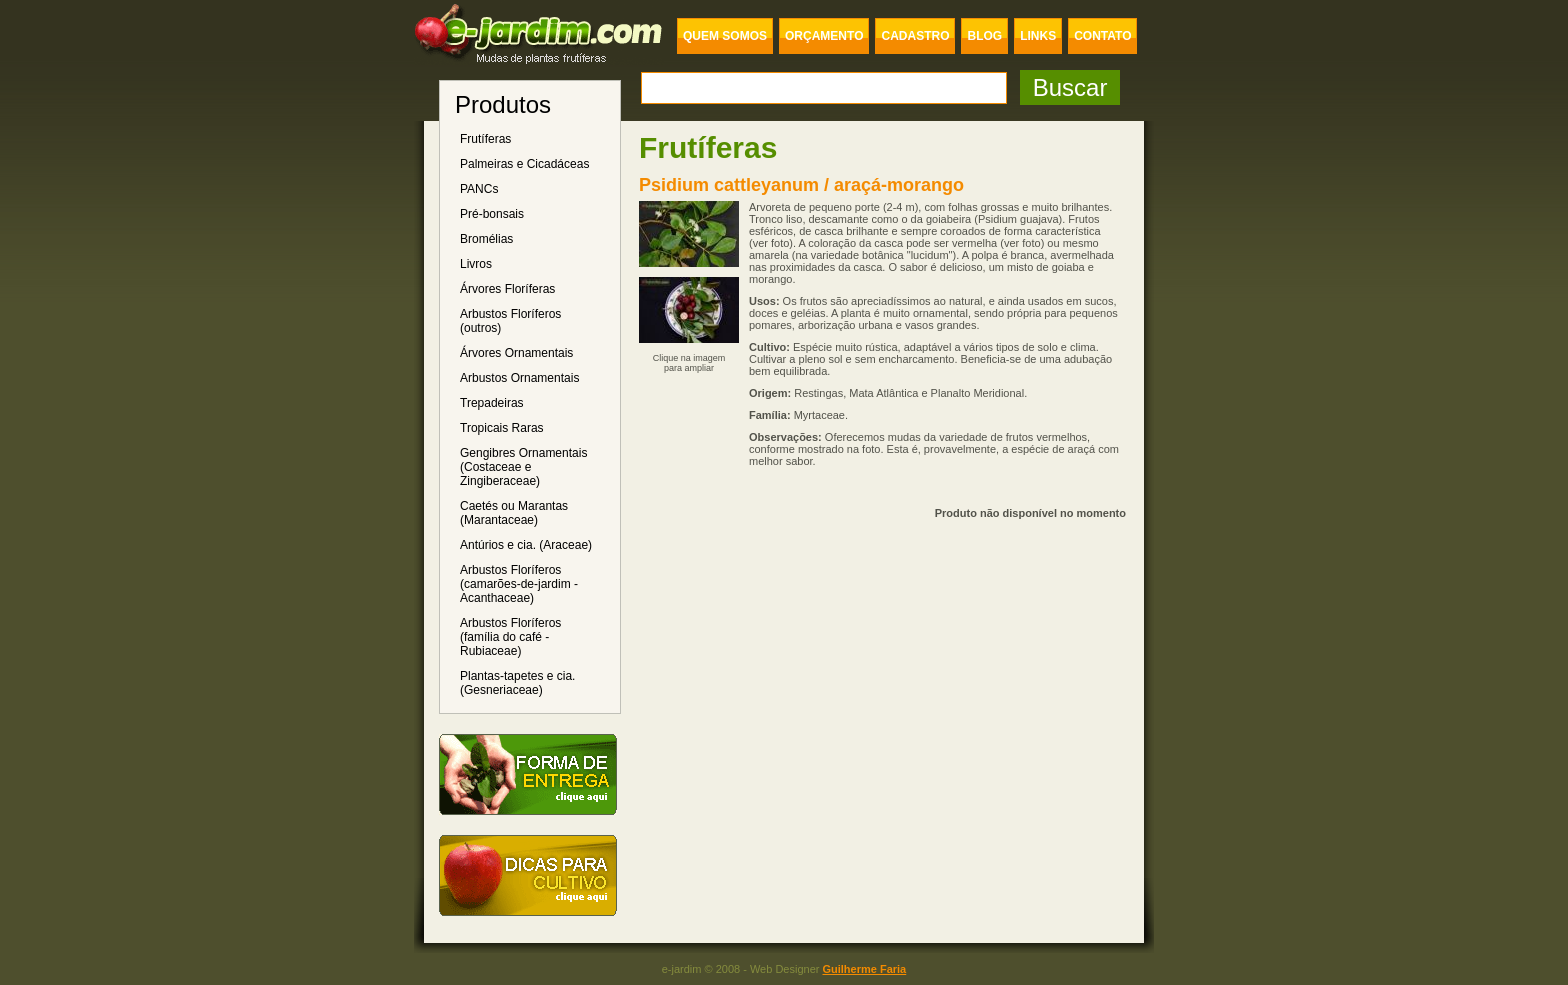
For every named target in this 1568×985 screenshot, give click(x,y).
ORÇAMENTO (824, 36)
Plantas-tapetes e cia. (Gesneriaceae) (517, 683)
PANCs (479, 189)
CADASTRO (915, 36)
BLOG (984, 36)
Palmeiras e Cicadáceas (524, 164)
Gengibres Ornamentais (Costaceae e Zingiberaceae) (523, 467)
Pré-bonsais (492, 214)
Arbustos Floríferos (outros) (510, 321)
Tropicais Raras (502, 428)
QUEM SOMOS (725, 36)
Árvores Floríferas (507, 289)
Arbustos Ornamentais (519, 378)
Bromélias (486, 239)
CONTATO (1102, 36)
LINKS (1038, 36)
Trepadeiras (492, 403)
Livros (476, 264)
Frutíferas (485, 139)
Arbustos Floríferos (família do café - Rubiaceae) (510, 637)
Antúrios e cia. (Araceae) (526, 545)
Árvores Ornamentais (516, 353)
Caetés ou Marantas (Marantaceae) (514, 513)
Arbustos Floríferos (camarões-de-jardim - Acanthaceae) (519, 584)
